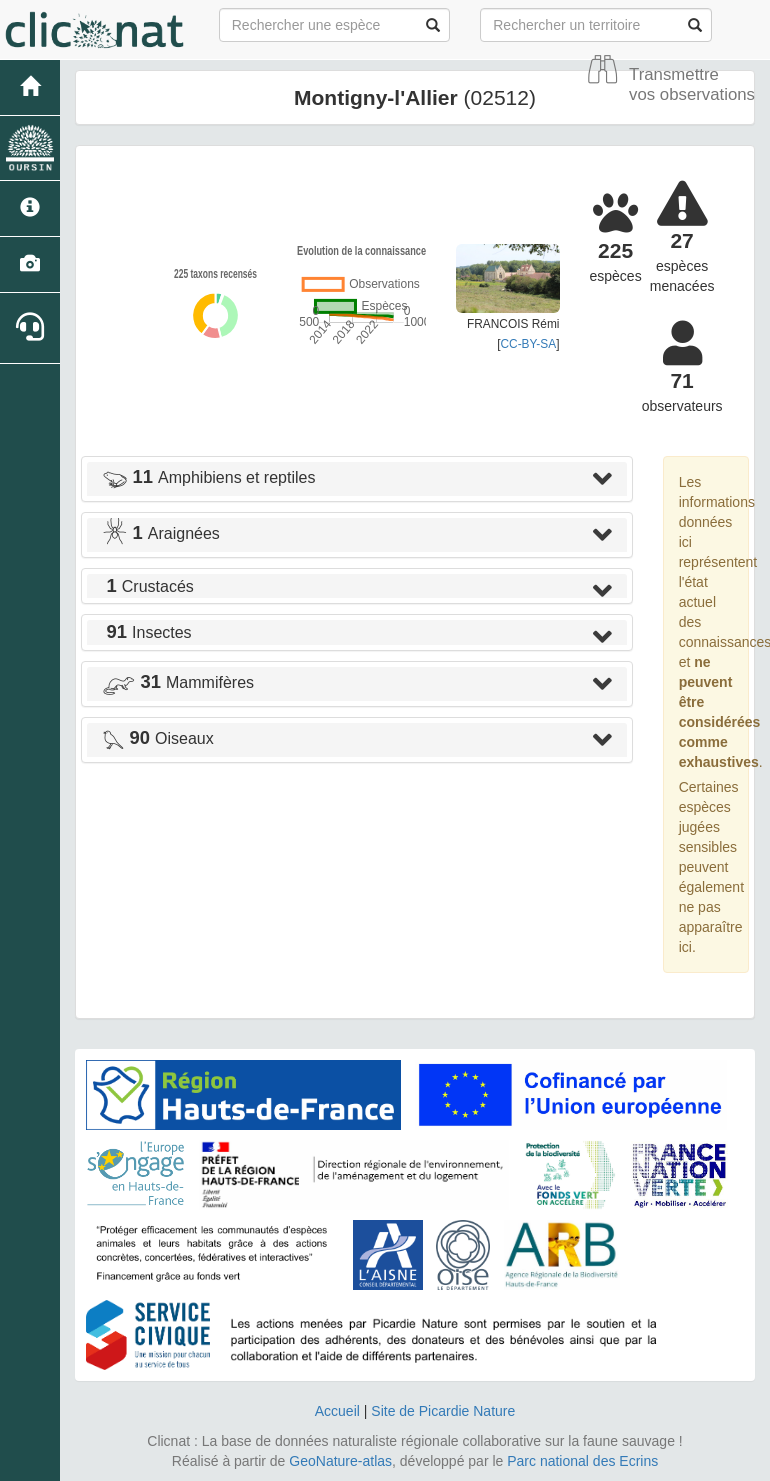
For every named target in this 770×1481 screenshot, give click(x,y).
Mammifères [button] (178, 682)
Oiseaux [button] (158, 738)
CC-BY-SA (528, 344)
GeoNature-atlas (340, 1461)
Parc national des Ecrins (582, 1461)
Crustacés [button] (148, 586)
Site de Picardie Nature (443, 1411)
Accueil (337, 1411)
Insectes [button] (147, 632)
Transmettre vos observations (692, 84)
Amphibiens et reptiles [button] (208, 477)
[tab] (357, 479)
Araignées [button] (161, 533)
